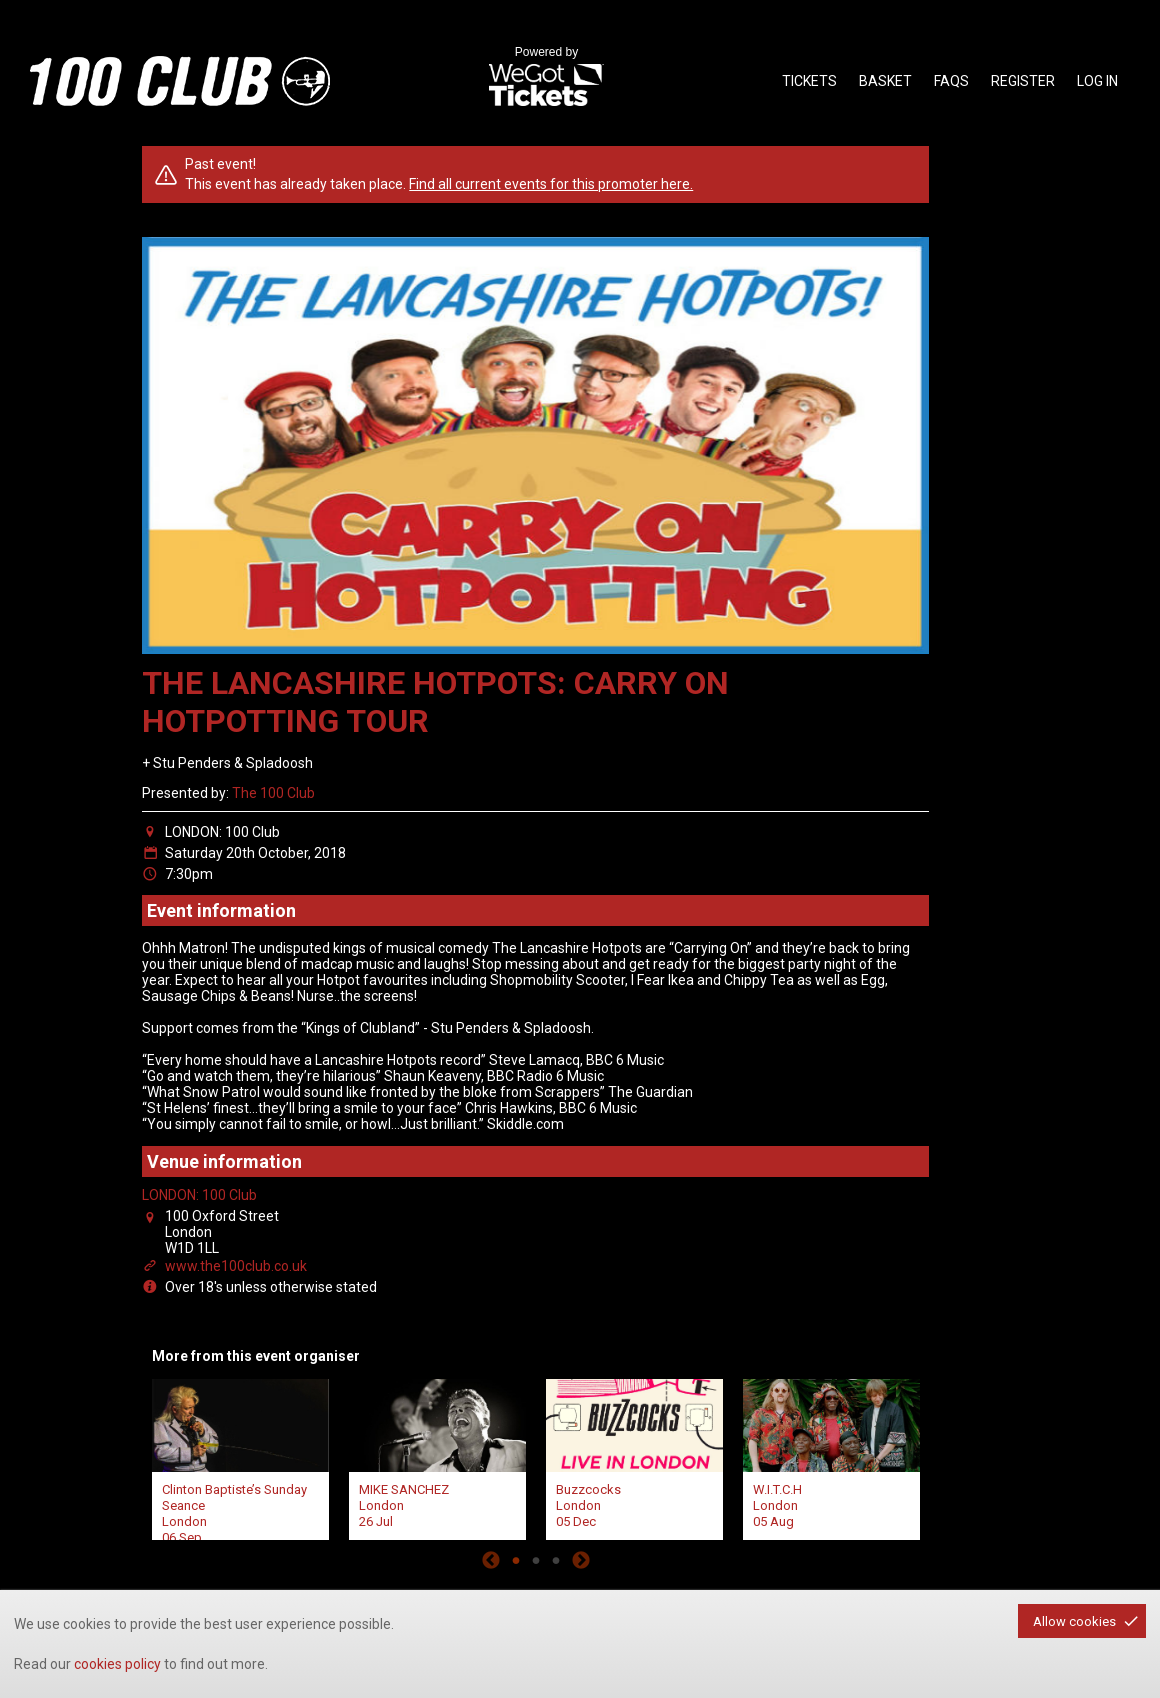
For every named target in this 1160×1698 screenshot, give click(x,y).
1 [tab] (516, 1560)
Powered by (546, 78)
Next (581, 1560)
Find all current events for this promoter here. (551, 184)
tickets (809, 81)
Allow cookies (1074, 1621)
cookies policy (117, 1664)
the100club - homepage (180, 81)
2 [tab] (536, 1560)
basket (885, 81)
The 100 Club (273, 793)
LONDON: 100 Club (199, 1195)
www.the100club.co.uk (236, 1266)
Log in (1097, 81)
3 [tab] (556, 1560)
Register (1023, 81)
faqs (951, 81)
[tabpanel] (240, 1457)
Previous (491, 1560)
